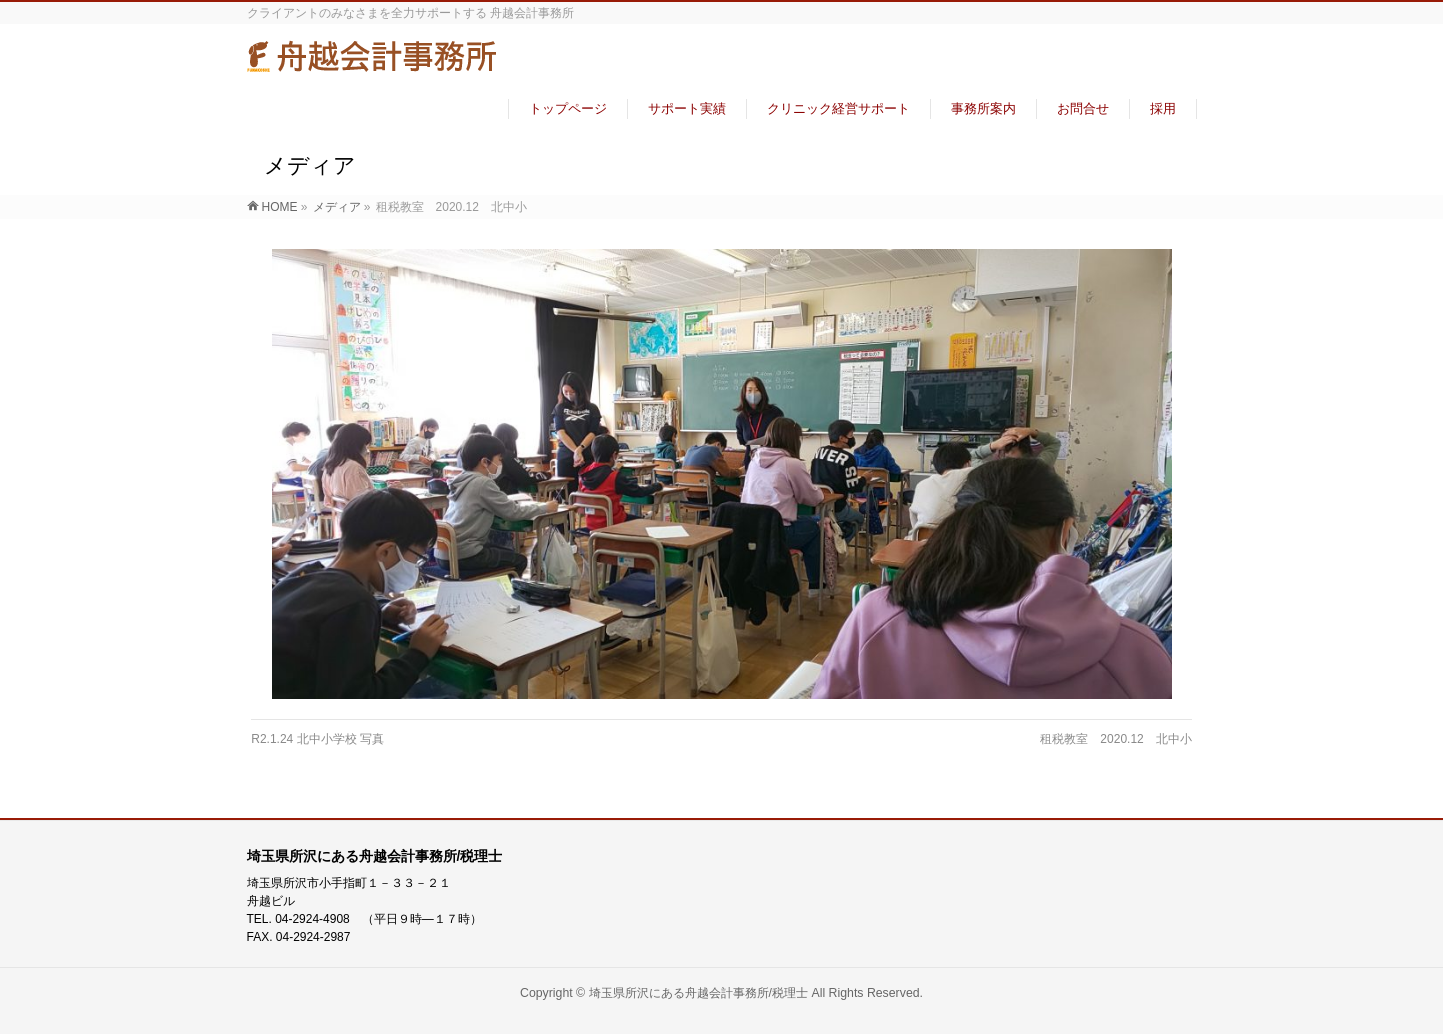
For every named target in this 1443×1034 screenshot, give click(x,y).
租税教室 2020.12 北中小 (1115, 739)
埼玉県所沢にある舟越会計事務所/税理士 (698, 993)
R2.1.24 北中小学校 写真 (317, 739)
